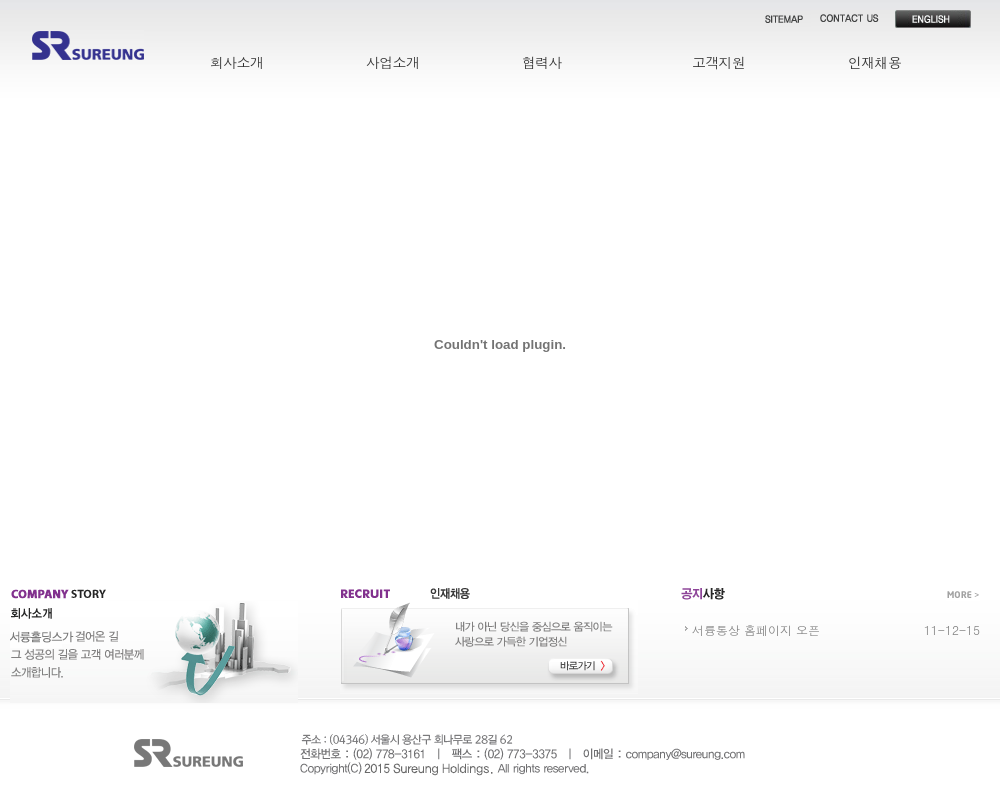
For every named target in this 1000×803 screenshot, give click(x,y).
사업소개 (392, 62)
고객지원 (718, 62)
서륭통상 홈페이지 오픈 (756, 629)
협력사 (542, 62)
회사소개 (236, 62)
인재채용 (874, 62)
